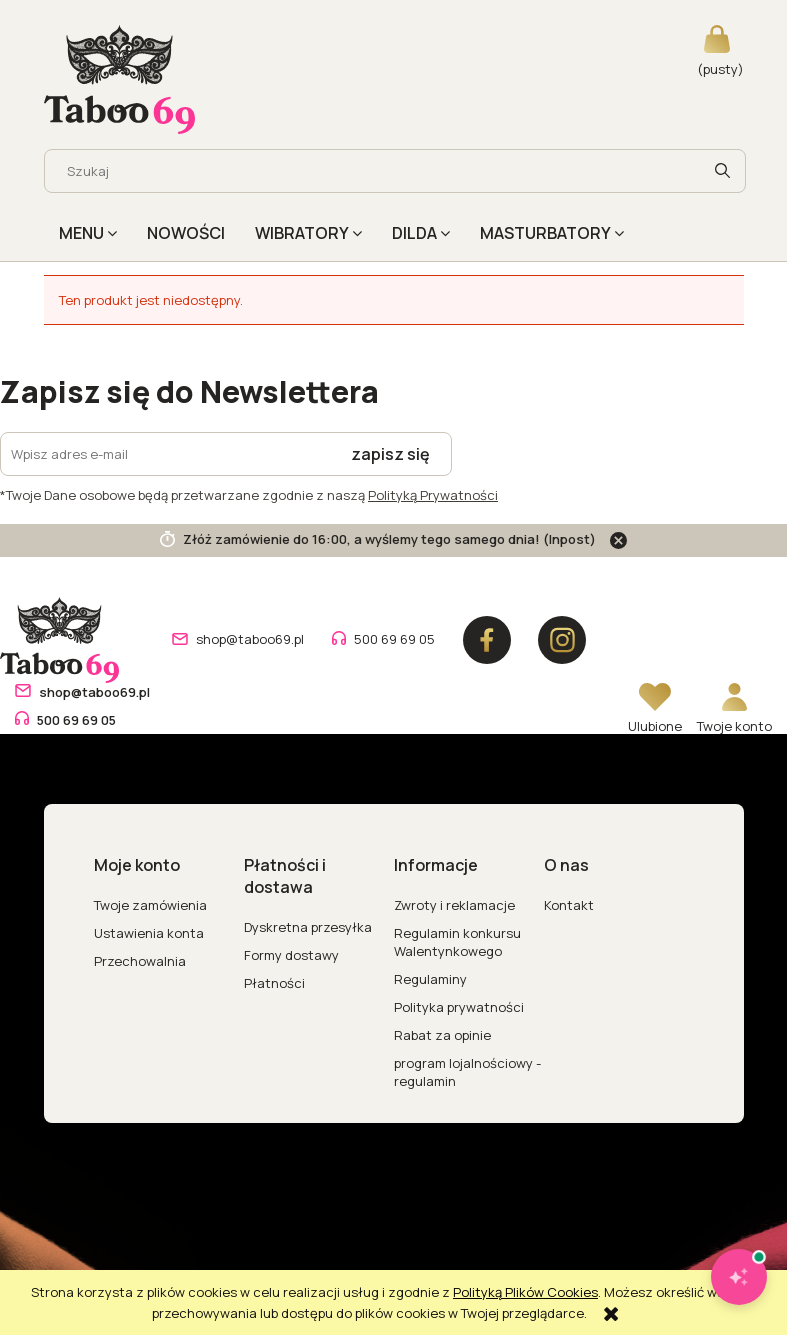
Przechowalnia (140, 961)
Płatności (274, 983)
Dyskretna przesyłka (308, 927)
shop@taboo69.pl (250, 639)
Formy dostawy (291, 955)
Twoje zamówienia (150, 905)
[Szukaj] (723, 171)
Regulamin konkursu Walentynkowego (457, 942)
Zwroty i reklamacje (454, 905)
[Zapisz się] (391, 454)
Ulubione (655, 726)
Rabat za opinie (442, 1035)
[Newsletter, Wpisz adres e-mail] (165, 454)
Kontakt (569, 905)
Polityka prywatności (459, 1007)
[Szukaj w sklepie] (376, 171)
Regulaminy (430, 979)
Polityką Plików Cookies (525, 1292)
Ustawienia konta (149, 933)
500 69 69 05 (394, 639)
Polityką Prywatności (433, 495)
